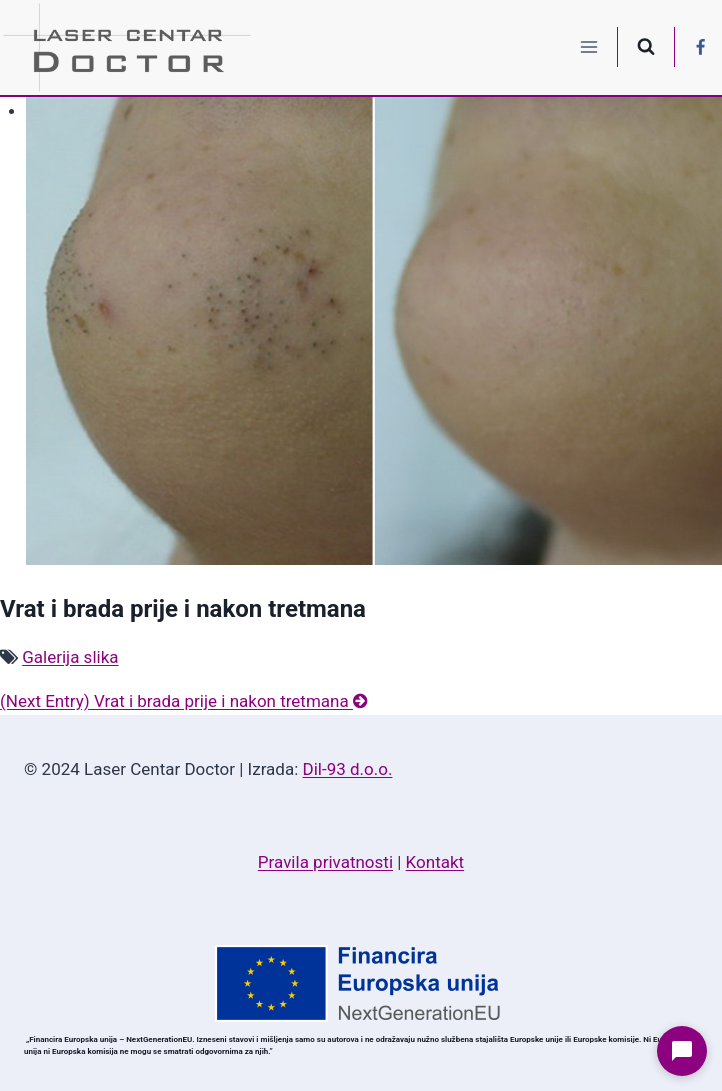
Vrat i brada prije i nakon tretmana (184, 701)
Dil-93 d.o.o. (348, 769)
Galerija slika (70, 657)
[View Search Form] (646, 47)
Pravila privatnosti (325, 862)
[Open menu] (589, 47)
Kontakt (435, 862)
